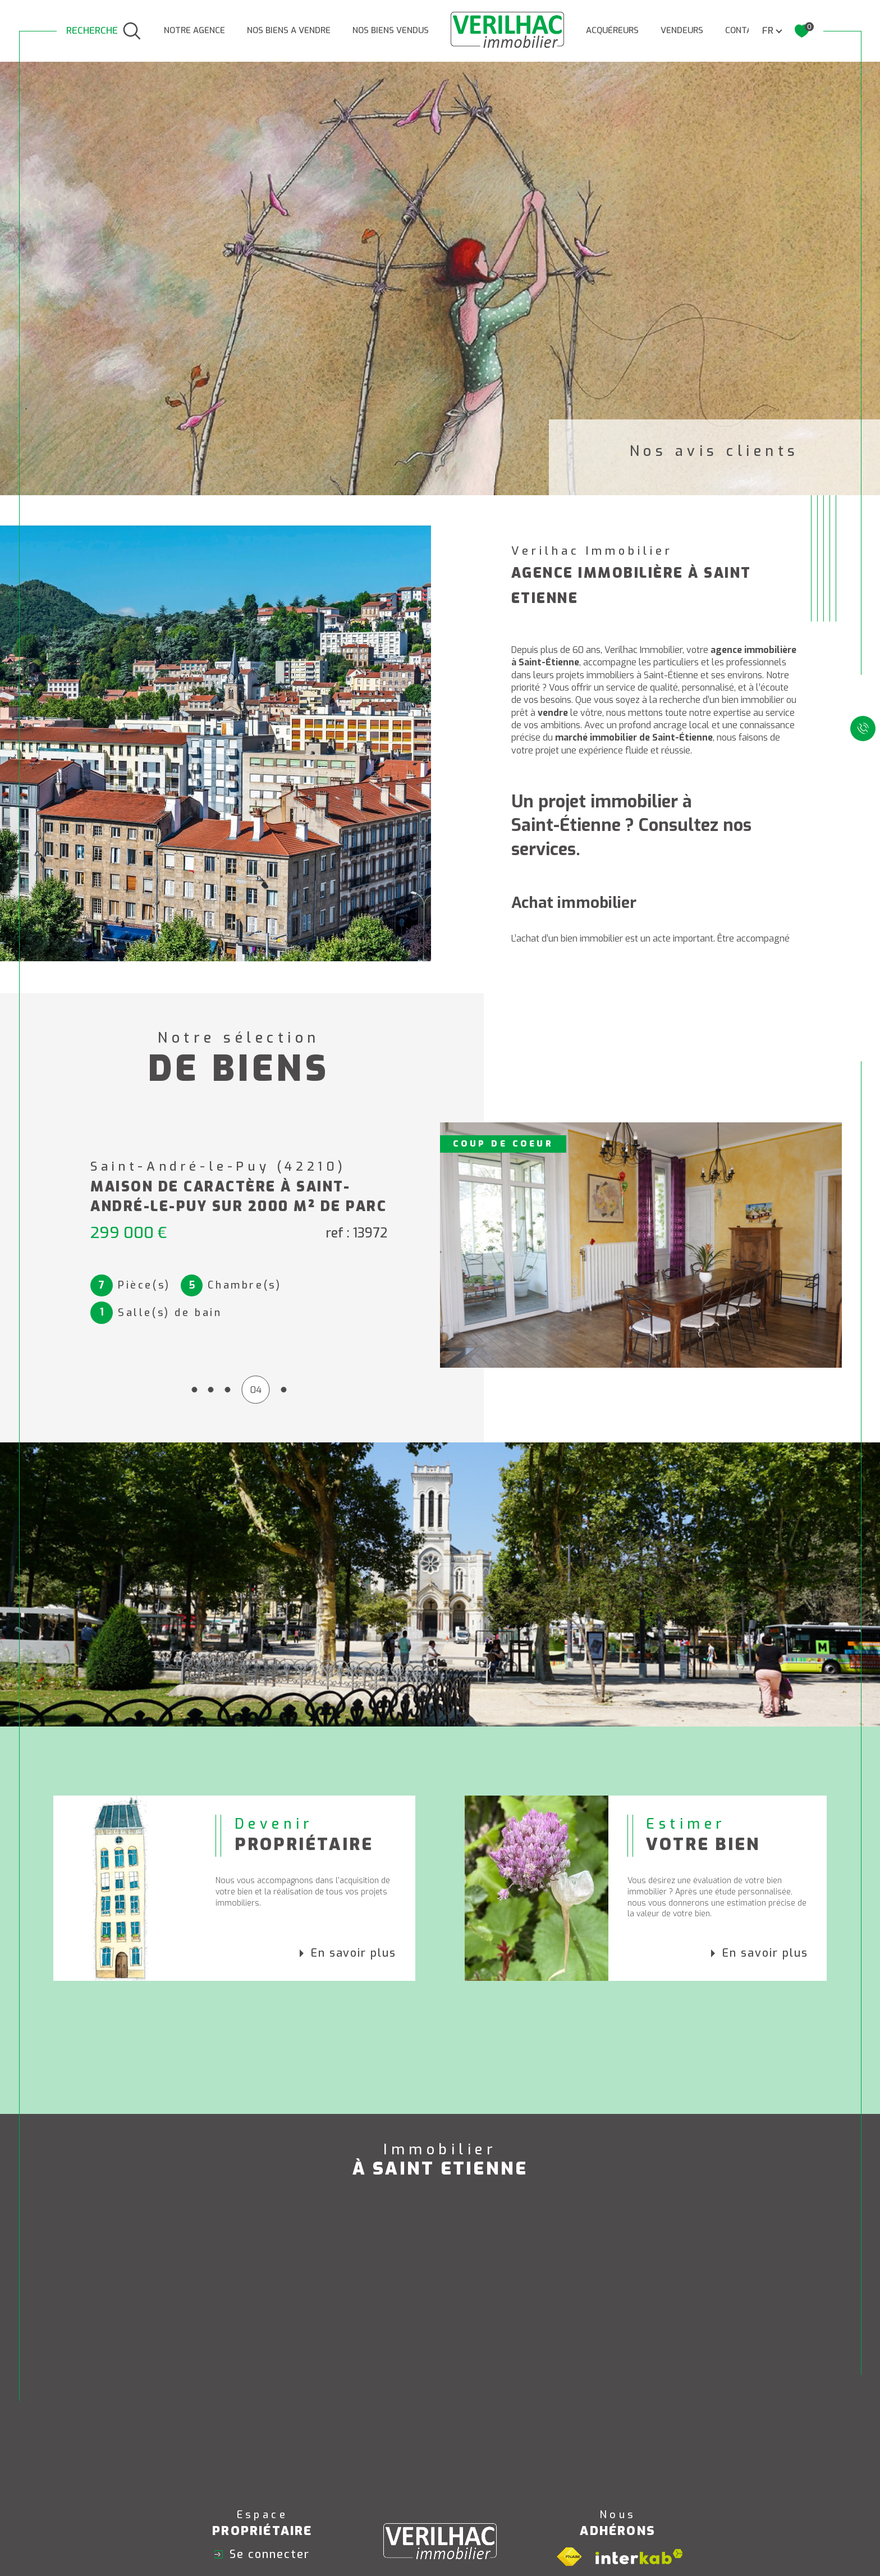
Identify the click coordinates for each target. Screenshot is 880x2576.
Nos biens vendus (390, 30)
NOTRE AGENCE (194, 30)
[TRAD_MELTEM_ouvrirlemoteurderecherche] (103, 30)
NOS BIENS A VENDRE (289, 30)
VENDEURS (682, 30)
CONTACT (744, 30)
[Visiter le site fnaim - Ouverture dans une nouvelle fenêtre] (569, 2557)
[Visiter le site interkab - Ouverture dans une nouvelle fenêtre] (639, 2556)
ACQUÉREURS (612, 30)
